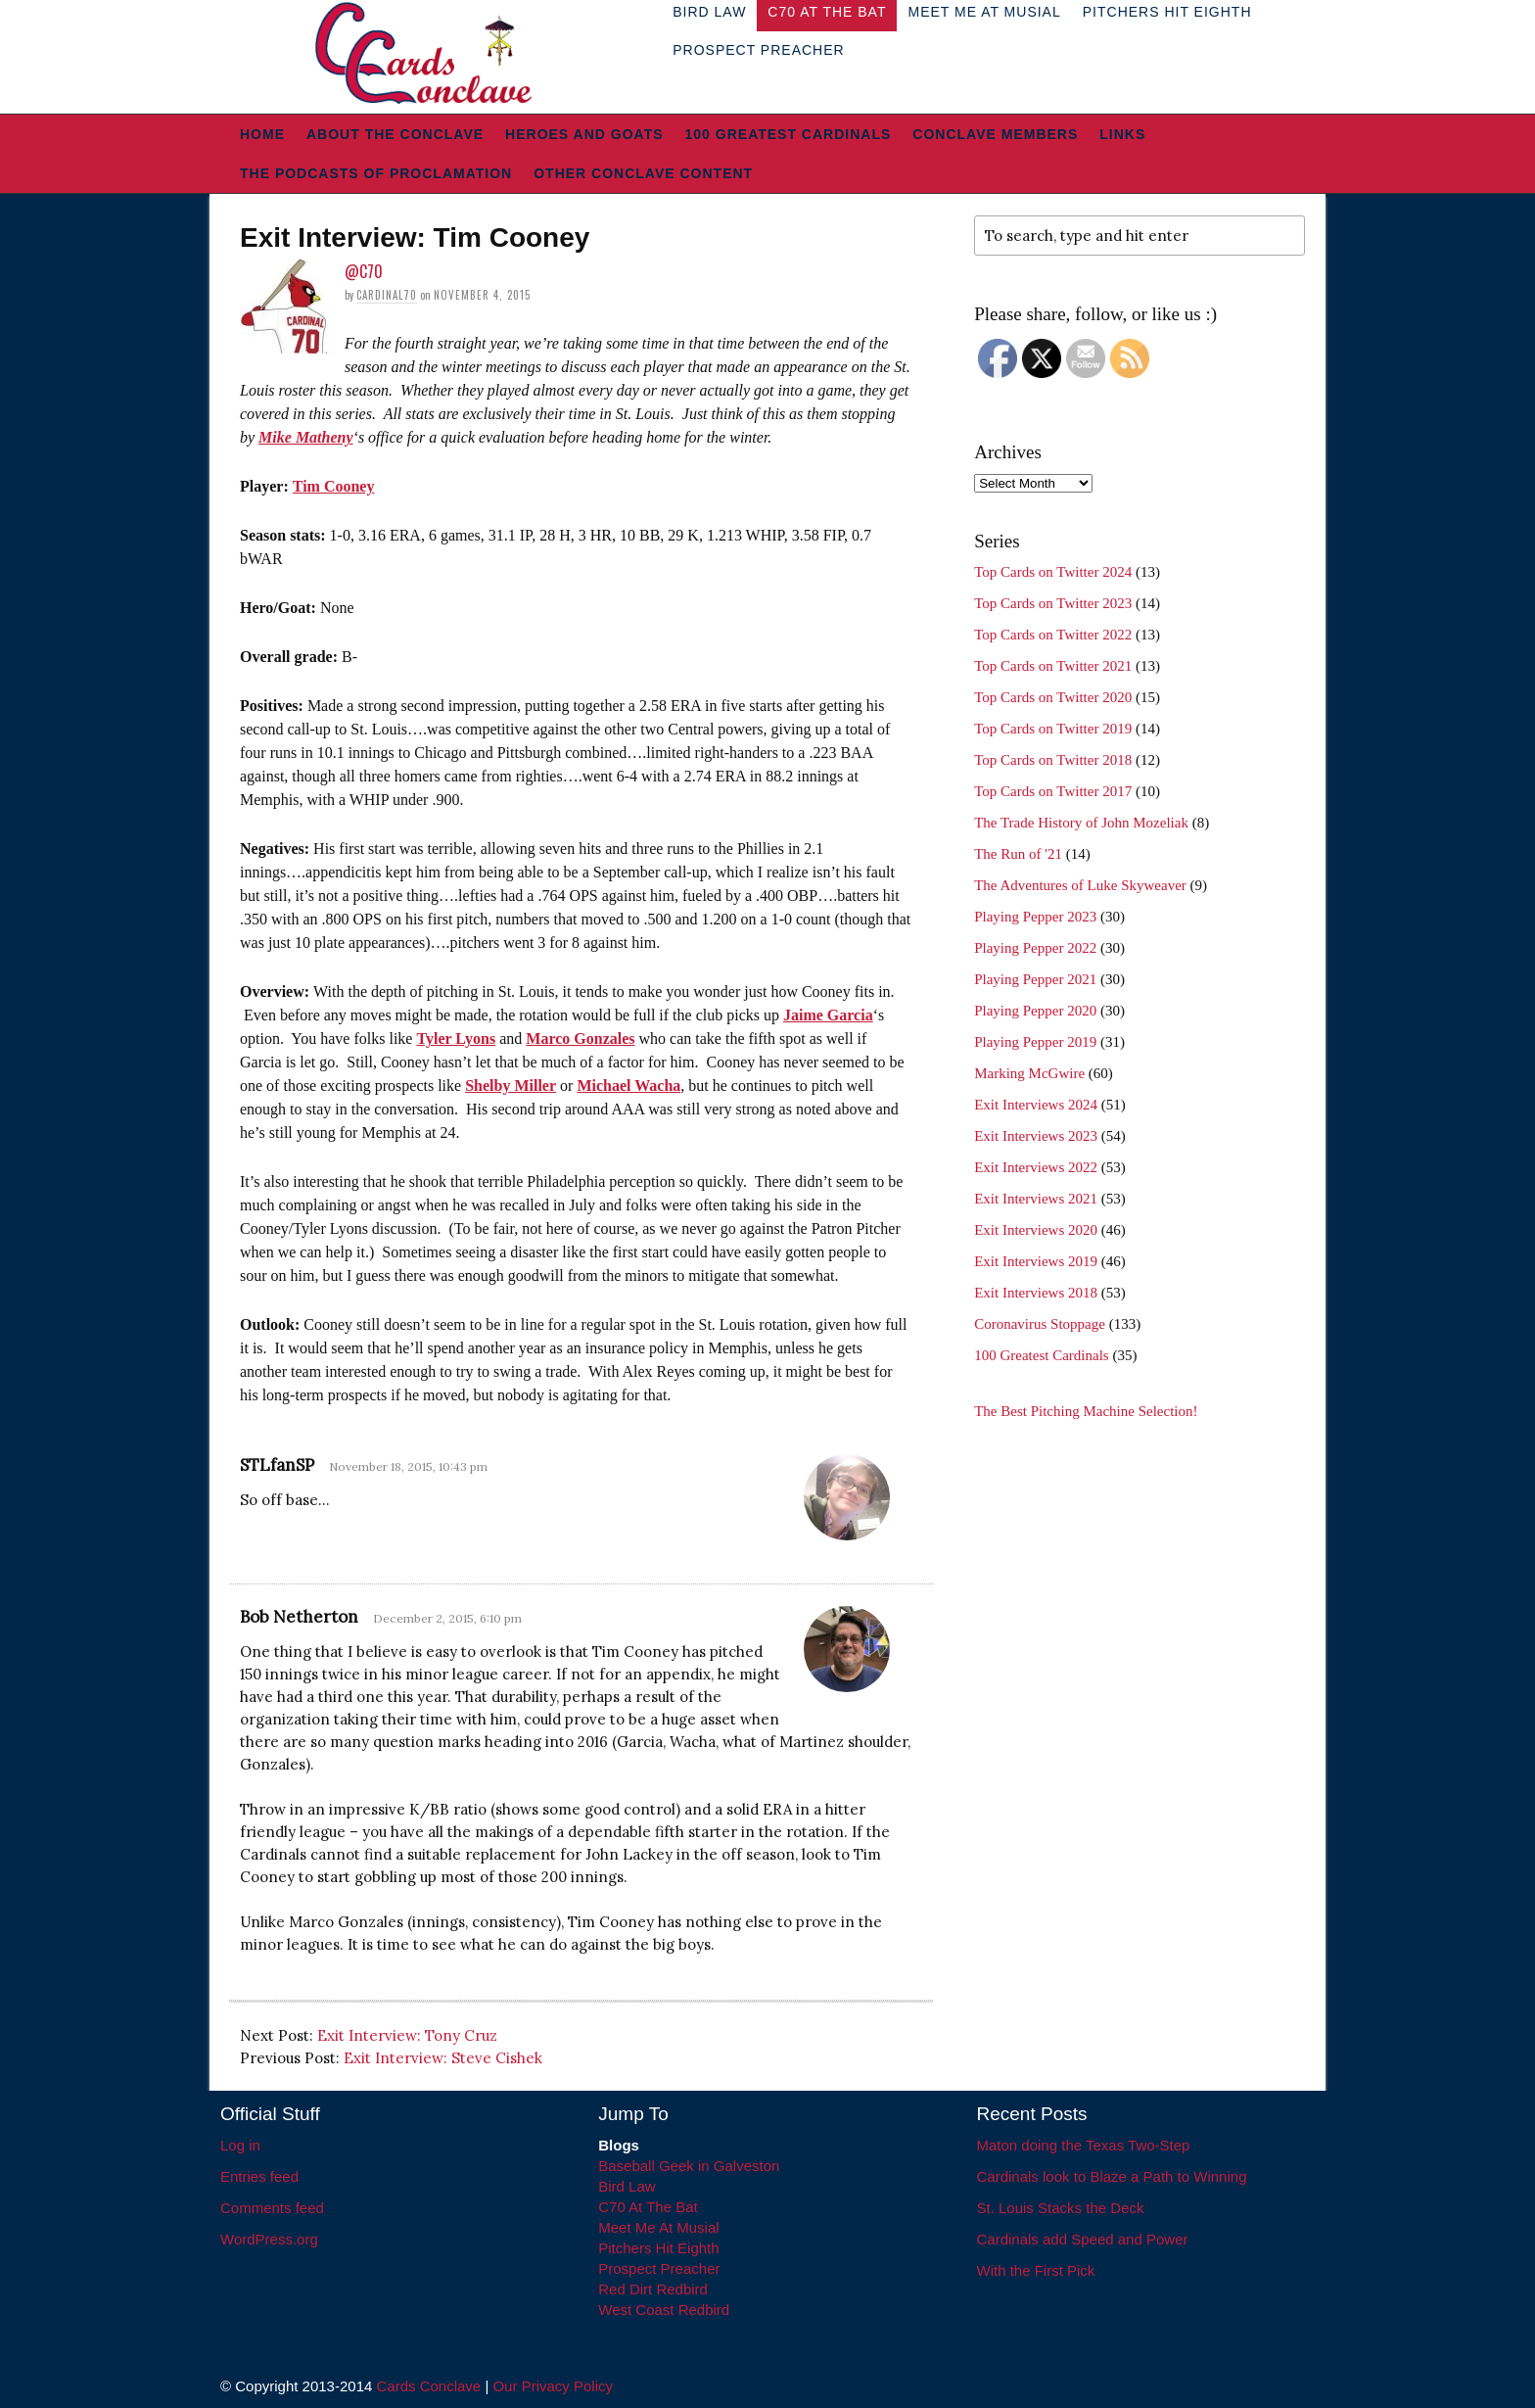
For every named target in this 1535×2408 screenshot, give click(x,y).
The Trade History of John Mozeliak (1081, 822)
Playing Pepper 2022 (1035, 948)
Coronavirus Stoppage (1039, 1324)
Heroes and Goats (584, 134)
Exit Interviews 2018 (1035, 1292)
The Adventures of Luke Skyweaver (1080, 885)
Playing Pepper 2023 (1035, 916)
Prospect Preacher (758, 50)
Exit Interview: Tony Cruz (407, 2035)
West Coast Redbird (663, 2309)
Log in (240, 2145)
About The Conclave (395, 134)
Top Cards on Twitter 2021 (1053, 666)
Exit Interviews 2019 (1035, 1261)
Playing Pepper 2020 (1035, 1010)
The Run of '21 (1018, 854)
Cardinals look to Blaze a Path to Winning (1112, 2176)
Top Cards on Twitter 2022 (1053, 634)
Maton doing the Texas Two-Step (1083, 2145)
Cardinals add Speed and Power (1082, 2239)
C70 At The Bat (647, 2206)
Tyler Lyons (455, 1038)
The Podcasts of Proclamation (376, 173)
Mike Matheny (305, 437)
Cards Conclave (429, 2386)
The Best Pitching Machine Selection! (1085, 1411)
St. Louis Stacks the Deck (1060, 2207)
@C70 (364, 271)
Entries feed (259, 2176)
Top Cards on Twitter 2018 (1053, 760)
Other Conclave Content (643, 173)
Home (262, 134)
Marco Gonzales (580, 1038)
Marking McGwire (1029, 1073)
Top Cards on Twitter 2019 (1053, 728)
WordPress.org (269, 2239)
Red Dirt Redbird (653, 2289)
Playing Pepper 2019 (1035, 1042)
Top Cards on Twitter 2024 (1053, 572)
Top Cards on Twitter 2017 (1053, 791)
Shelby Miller (510, 1085)
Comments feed (272, 2207)
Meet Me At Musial (658, 2227)
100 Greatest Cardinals (788, 134)
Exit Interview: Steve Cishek (443, 2058)
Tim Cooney (334, 486)
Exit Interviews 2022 (1035, 1167)
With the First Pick (1036, 2270)
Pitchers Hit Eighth (658, 2248)
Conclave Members (995, 134)
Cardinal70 (386, 295)
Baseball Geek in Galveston (688, 2165)
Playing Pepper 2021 (1035, 979)
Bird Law (626, 2186)
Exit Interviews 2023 (1035, 1136)
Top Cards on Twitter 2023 (1053, 603)
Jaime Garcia (828, 1015)
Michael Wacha (628, 1085)
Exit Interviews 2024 (1035, 1104)
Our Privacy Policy (552, 2386)
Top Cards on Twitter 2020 (1053, 697)
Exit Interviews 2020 (1035, 1230)
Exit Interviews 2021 (1035, 1198)
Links (1122, 134)
